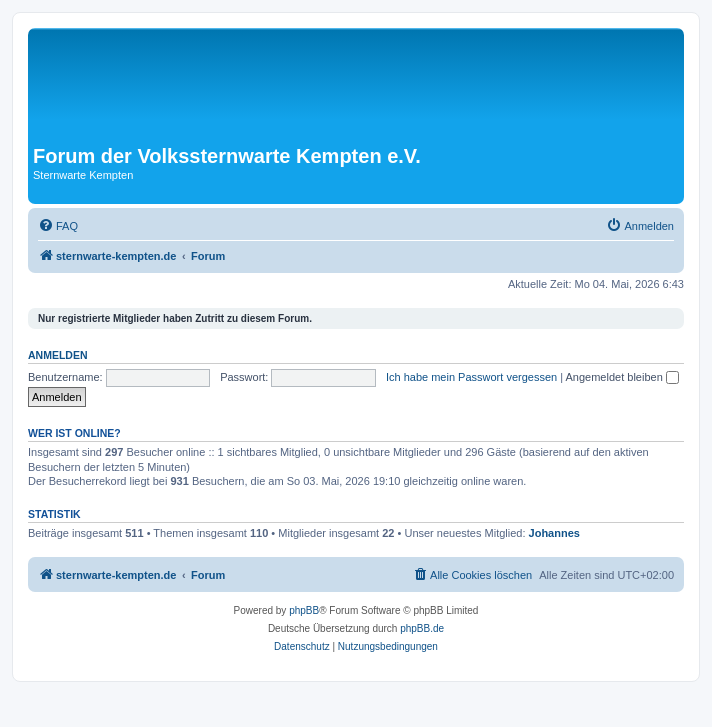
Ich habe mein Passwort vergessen (471, 377)
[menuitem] (58, 226)
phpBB (304, 610)
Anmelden (58, 355)
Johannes (554, 533)
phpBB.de (422, 628)
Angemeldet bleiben (622, 377)
